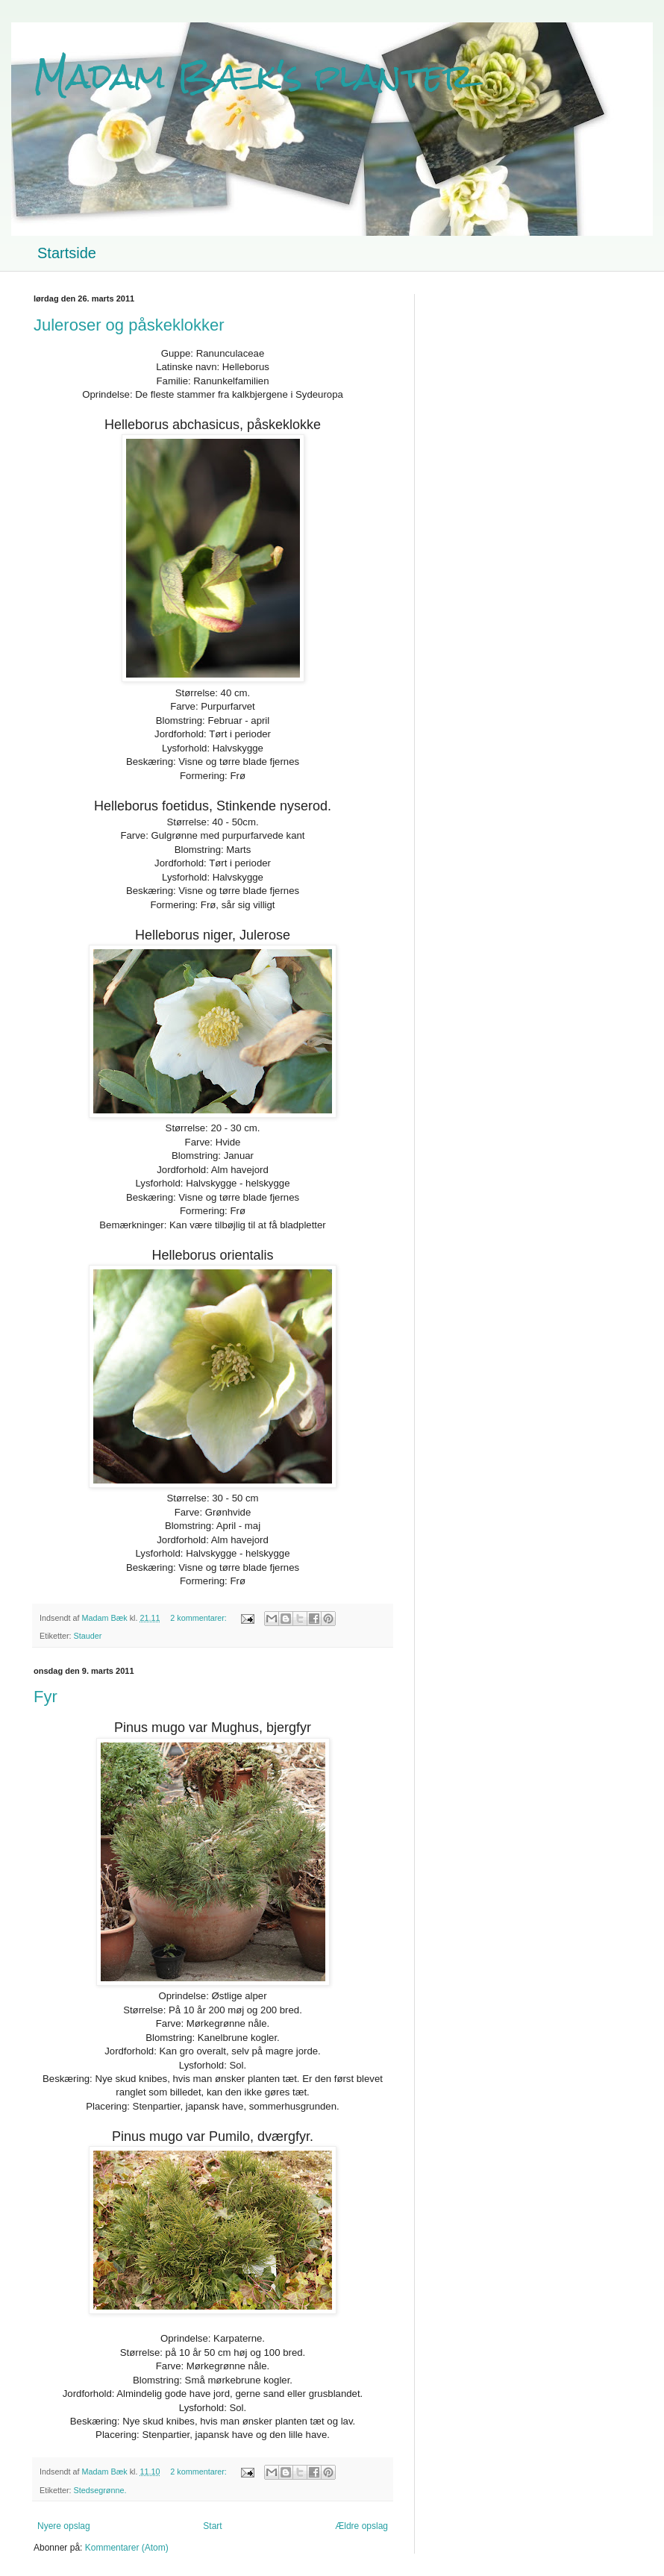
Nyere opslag (63, 2526)
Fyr (45, 1696)
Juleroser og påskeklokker (129, 325)
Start (212, 2526)
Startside (66, 253)
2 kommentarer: (199, 1617)
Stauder (88, 1635)
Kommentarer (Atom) (127, 2547)
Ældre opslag (361, 2526)
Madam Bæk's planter (254, 76)
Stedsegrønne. (100, 2490)
